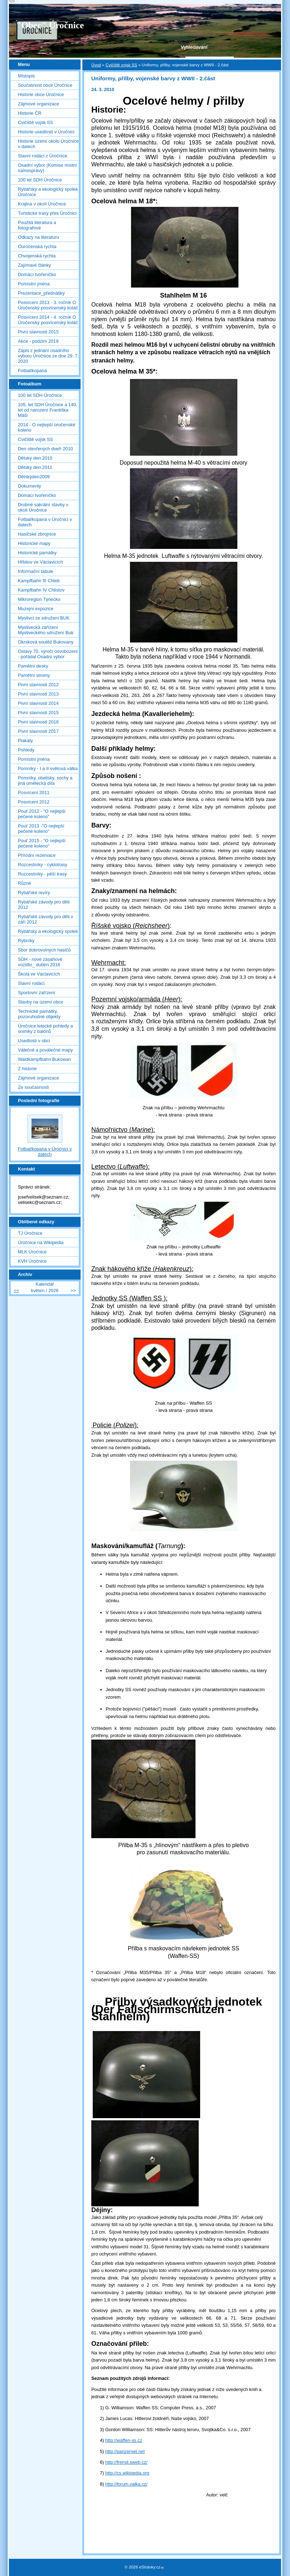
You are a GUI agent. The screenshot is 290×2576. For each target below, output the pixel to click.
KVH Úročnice (32, 1261)
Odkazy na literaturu (38, 237)
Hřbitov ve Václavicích (40, 562)
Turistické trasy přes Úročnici (47, 213)
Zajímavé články (34, 265)
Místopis (26, 76)
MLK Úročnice (32, 1251)
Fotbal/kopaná (32, 370)
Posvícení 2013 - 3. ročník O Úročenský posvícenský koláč (48, 305)
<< (16, 1290)
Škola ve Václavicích (39, 974)
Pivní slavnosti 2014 (38, 703)
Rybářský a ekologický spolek (48, 931)
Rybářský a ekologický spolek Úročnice (48, 191)
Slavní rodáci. (32, 983)
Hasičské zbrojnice (37, 534)
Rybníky (26, 940)
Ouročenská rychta (37, 246)
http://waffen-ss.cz (123, 2440)
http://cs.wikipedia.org (127, 2473)
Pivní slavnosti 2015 (38, 332)
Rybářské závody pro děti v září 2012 (45, 919)
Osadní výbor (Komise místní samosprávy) (47, 167)
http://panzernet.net (125, 2451)
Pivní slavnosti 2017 (38, 731)
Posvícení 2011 (33, 792)
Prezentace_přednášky (41, 293)
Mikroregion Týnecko (39, 599)
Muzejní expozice (35, 608)
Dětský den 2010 (35, 458)
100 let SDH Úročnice (40, 179)
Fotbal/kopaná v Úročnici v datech (45, 522)
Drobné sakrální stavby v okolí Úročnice (43, 507)
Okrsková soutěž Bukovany (45, 642)
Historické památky (37, 552)
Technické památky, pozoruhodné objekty (39, 1014)
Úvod (96, 65)
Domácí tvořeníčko (37, 274)
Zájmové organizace (38, 103)
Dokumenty (29, 486)
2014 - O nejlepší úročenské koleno (46, 427)
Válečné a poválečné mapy (45, 1050)
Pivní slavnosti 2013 (38, 694)
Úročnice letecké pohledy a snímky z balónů (45, 1028)
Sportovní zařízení (36, 992)
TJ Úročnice (30, 1233)
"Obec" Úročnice (50, 25)
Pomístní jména (34, 283)
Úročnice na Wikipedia (40, 1242)
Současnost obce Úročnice (45, 85)
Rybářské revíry (34, 892)
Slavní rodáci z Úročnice (42, 155)
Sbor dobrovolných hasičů (44, 950)
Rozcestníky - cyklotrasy (42, 864)
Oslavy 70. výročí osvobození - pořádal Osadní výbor (48, 654)
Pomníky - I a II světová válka (48, 768)
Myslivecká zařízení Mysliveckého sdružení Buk (45, 630)
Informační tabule (35, 571)
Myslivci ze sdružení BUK (43, 618)
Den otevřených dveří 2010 (45, 448)
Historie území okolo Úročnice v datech (48, 143)
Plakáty (25, 740)
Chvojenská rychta (36, 255)
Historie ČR (29, 113)
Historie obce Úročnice (41, 94)
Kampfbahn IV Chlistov (41, 590)
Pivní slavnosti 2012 (38, 684)
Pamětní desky (33, 666)
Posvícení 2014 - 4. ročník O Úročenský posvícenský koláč (48, 319)
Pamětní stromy (34, 675)
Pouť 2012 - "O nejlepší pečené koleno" (42, 813)
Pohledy (26, 750)
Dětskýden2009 (34, 476)
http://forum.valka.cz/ (126, 2484)
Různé (24, 883)
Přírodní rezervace (36, 855)
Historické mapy (34, 543)
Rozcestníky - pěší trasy (42, 874)
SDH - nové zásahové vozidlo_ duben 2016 (40, 962)
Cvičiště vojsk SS (121, 65)
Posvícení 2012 (33, 802)
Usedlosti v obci (34, 1040)
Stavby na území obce (40, 1002)
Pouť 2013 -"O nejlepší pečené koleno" (41, 828)
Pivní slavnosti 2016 (38, 722)
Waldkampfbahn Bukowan (44, 1059)
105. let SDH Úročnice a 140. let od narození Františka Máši (47, 410)
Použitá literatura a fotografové (37, 225)
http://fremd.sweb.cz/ (126, 2462)
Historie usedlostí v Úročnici (46, 131)
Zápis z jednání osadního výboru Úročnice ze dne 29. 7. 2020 (48, 356)
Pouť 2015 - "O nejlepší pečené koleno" (42, 843)
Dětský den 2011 (35, 467)
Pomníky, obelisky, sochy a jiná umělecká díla (45, 780)
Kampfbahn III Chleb (39, 580)
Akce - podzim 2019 (38, 341)
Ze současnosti (33, 1087)
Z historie (27, 1068)
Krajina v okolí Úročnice (42, 204)
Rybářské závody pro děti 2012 (43, 904)
